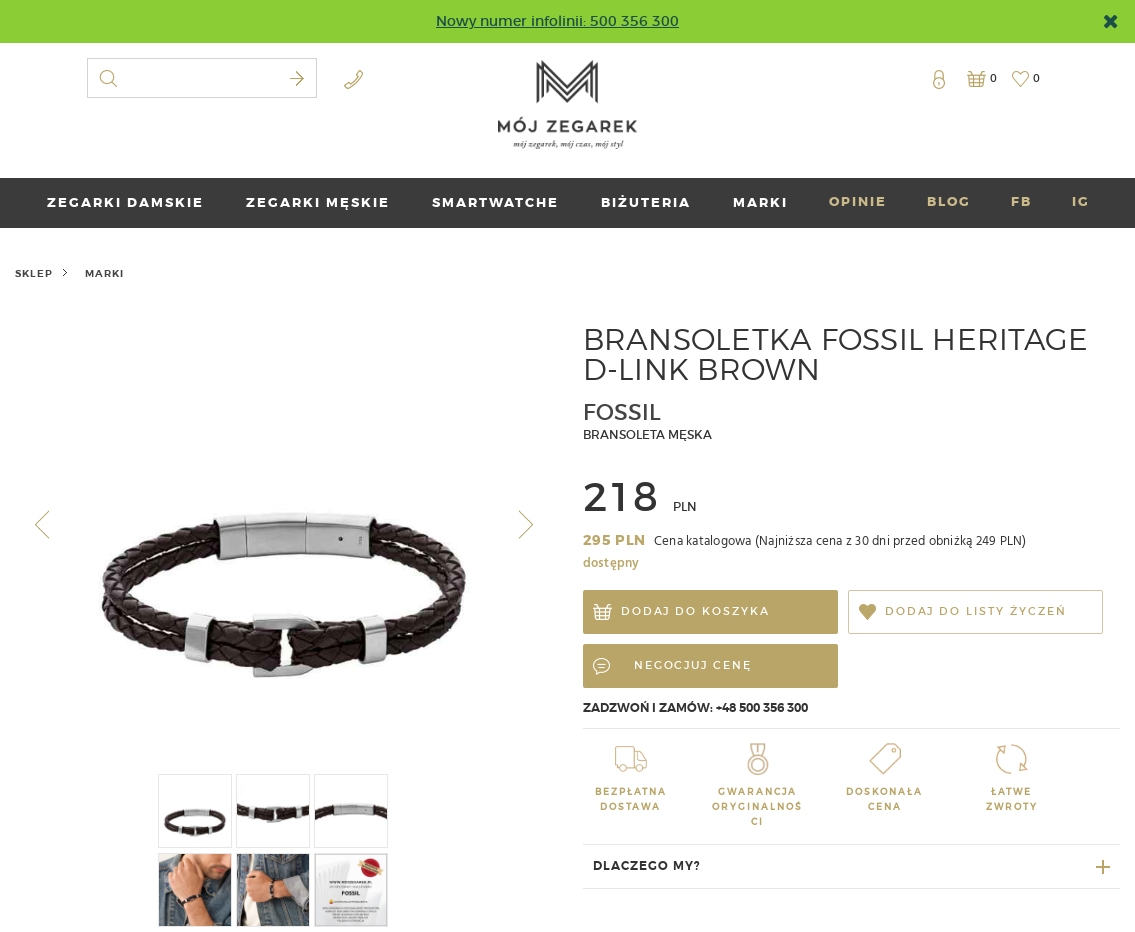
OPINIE (858, 201)
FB (1021, 201)
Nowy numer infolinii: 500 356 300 (557, 21)
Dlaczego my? (647, 866)
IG (1081, 201)
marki (760, 202)
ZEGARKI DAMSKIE (125, 202)
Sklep (34, 273)
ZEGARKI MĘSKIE (318, 202)
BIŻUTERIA (646, 202)
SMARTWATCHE (495, 202)
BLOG (949, 201)
